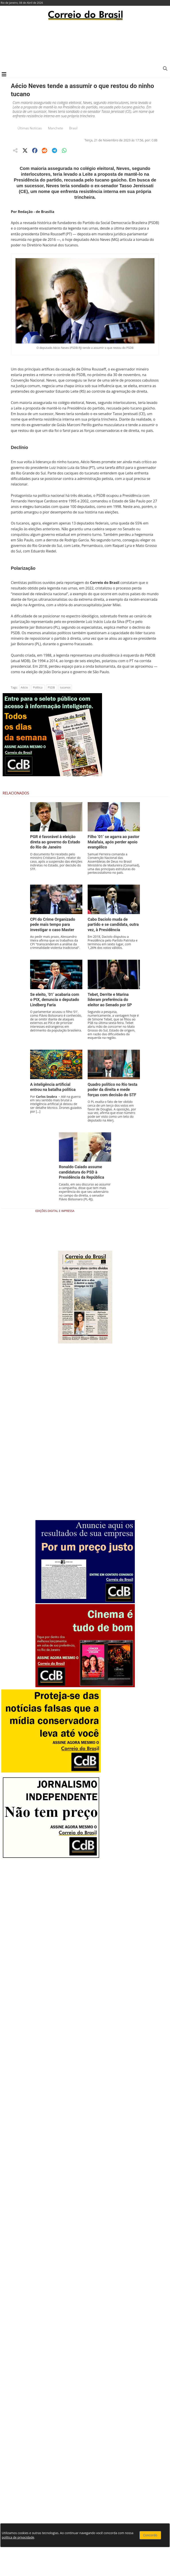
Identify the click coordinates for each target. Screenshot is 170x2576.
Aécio (24, 687)
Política (37, 687)
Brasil (73, 128)
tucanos (65, 687)
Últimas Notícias (29, 128)
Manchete (55, 128)
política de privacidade (18, 2537)
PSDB (51, 687)
